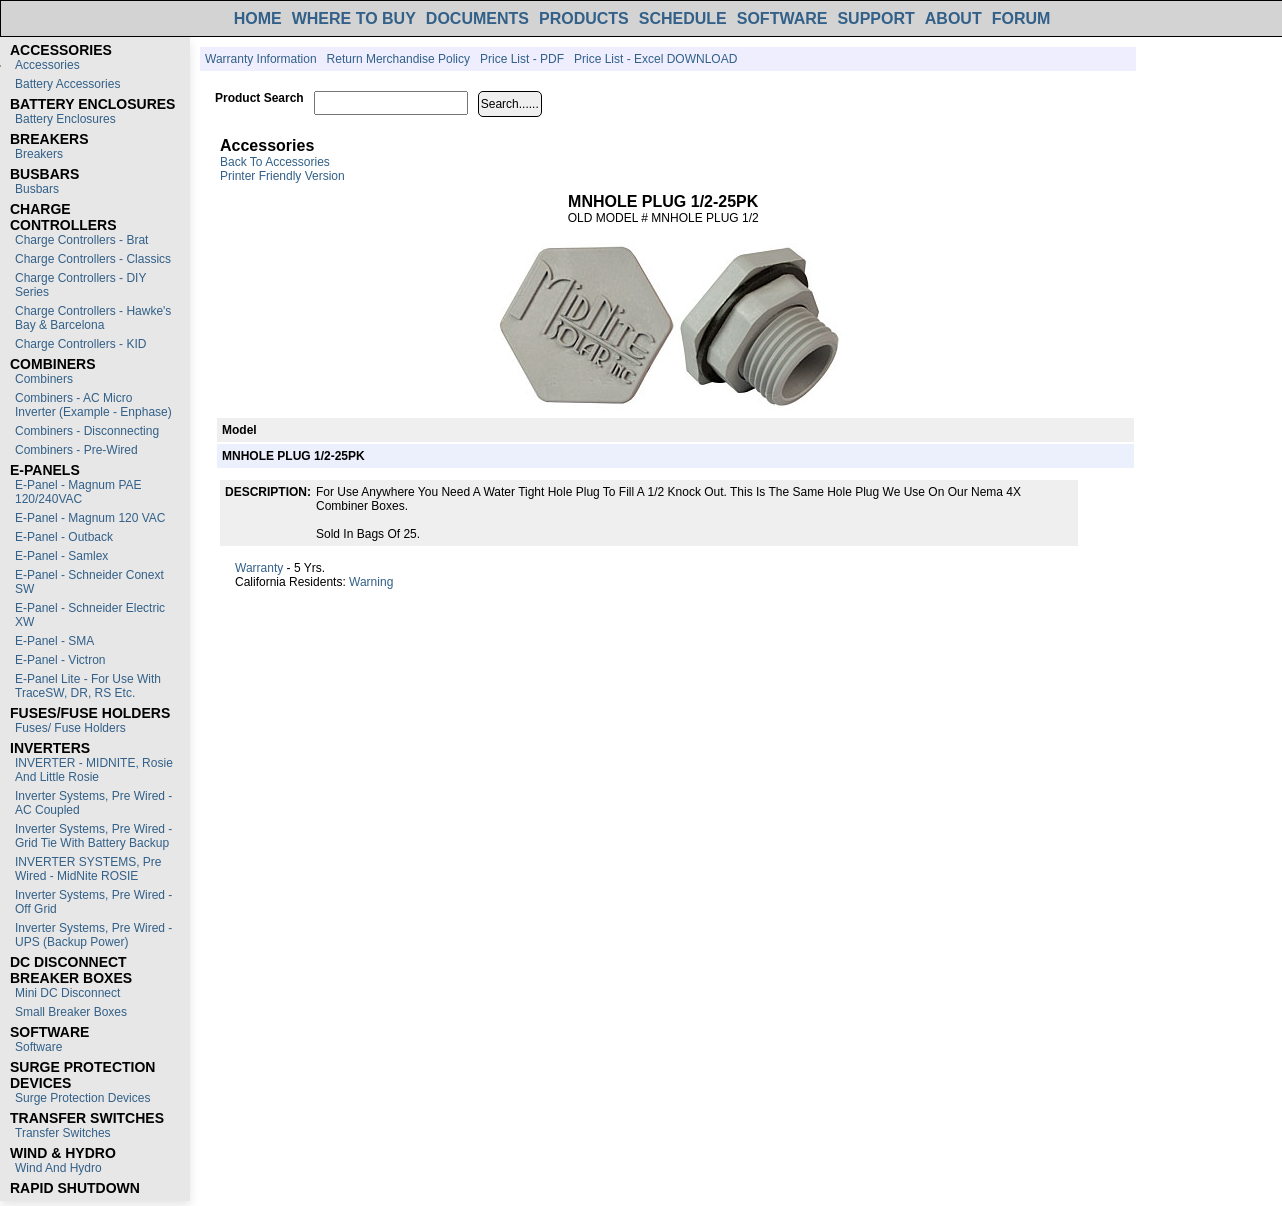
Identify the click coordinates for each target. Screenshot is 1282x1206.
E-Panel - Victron (60, 660)
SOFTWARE (782, 18)
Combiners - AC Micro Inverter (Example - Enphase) (93, 405)
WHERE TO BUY (354, 18)
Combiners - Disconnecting (87, 431)
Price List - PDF (522, 59)
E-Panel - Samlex (61, 556)
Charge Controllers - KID (80, 344)
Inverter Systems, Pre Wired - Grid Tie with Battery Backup (93, 836)
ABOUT (953, 18)
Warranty (259, 568)
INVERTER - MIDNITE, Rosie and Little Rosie (94, 770)
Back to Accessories (275, 162)
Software (38, 1047)
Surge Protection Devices (82, 1098)
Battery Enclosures (65, 119)
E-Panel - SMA (54, 641)
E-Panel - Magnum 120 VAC (90, 518)
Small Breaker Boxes (71, 1012)
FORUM (1021, 18)
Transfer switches (63, 1133)
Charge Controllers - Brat (81, 240)
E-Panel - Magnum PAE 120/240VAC (78, 492)
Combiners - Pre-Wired (76, 450)
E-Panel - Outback (64, 537)
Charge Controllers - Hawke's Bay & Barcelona (93, 318)
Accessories (47, 65)
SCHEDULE (683, 18)
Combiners (44, 379)
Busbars (37, 189)
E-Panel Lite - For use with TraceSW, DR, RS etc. (88, 686)
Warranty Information (261, 59)
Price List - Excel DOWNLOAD (655, 59)
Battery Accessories (67, 84)
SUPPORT (875, 18)
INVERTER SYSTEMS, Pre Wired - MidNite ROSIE (88, 869)
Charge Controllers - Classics (93, 259)
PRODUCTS (584, 18)
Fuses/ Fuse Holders (70, 728)
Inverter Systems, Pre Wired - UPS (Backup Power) (93, 935)
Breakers (39, 154)
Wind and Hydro (58, 1168)
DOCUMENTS (477, 18)
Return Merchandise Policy (398, 59)
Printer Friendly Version (282, 176)
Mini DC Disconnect (67, 993)
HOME (258, 18)
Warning (371, 582)
